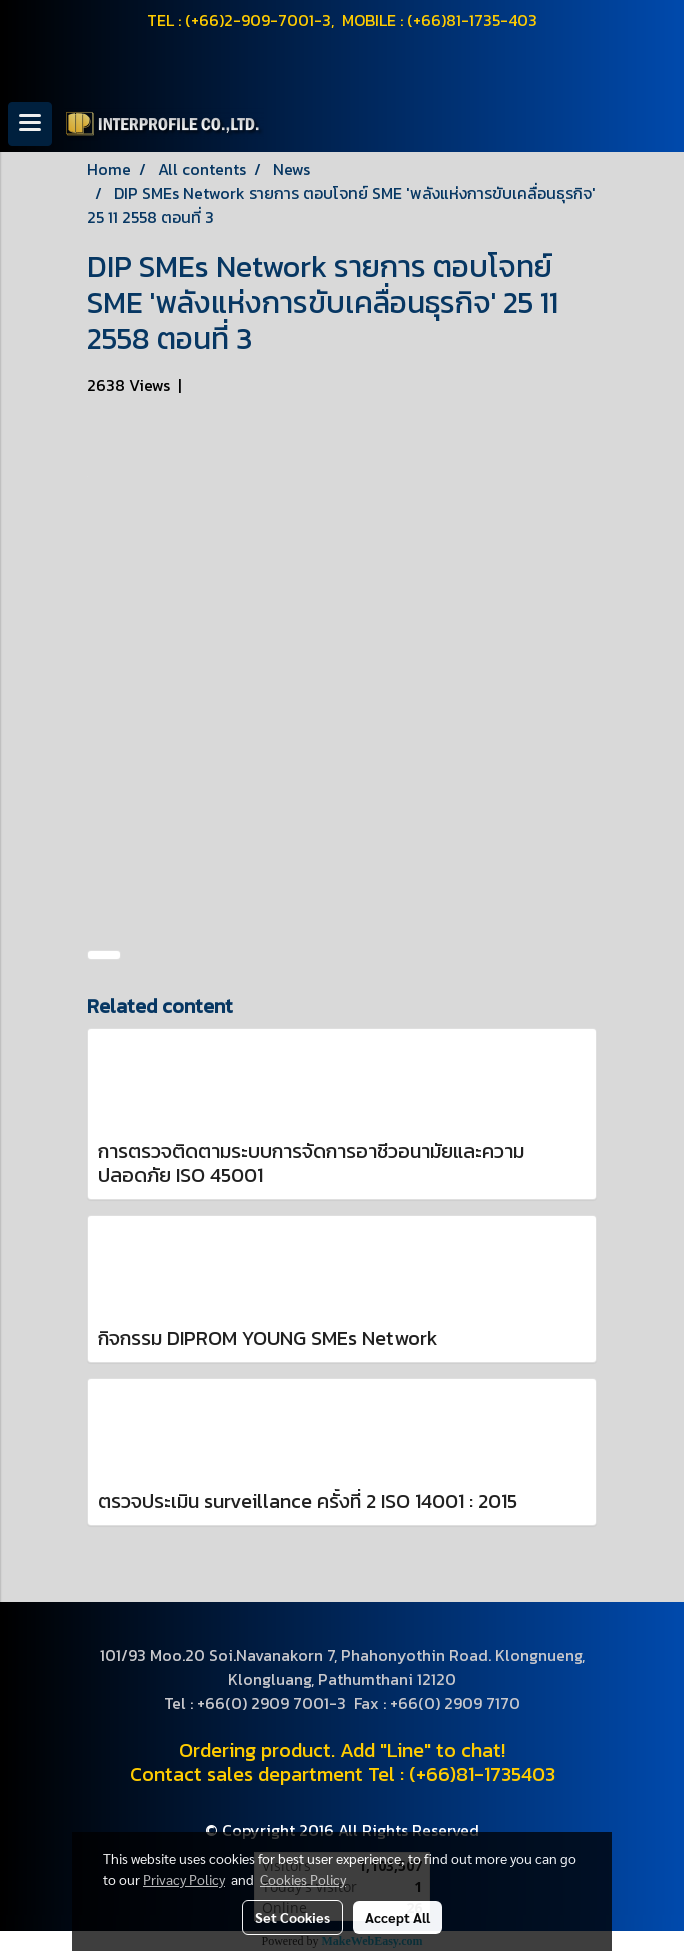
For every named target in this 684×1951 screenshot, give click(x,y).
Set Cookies (292, 1917)
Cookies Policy (303, 1879)
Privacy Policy (184, 1879)
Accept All (397, 1917)
